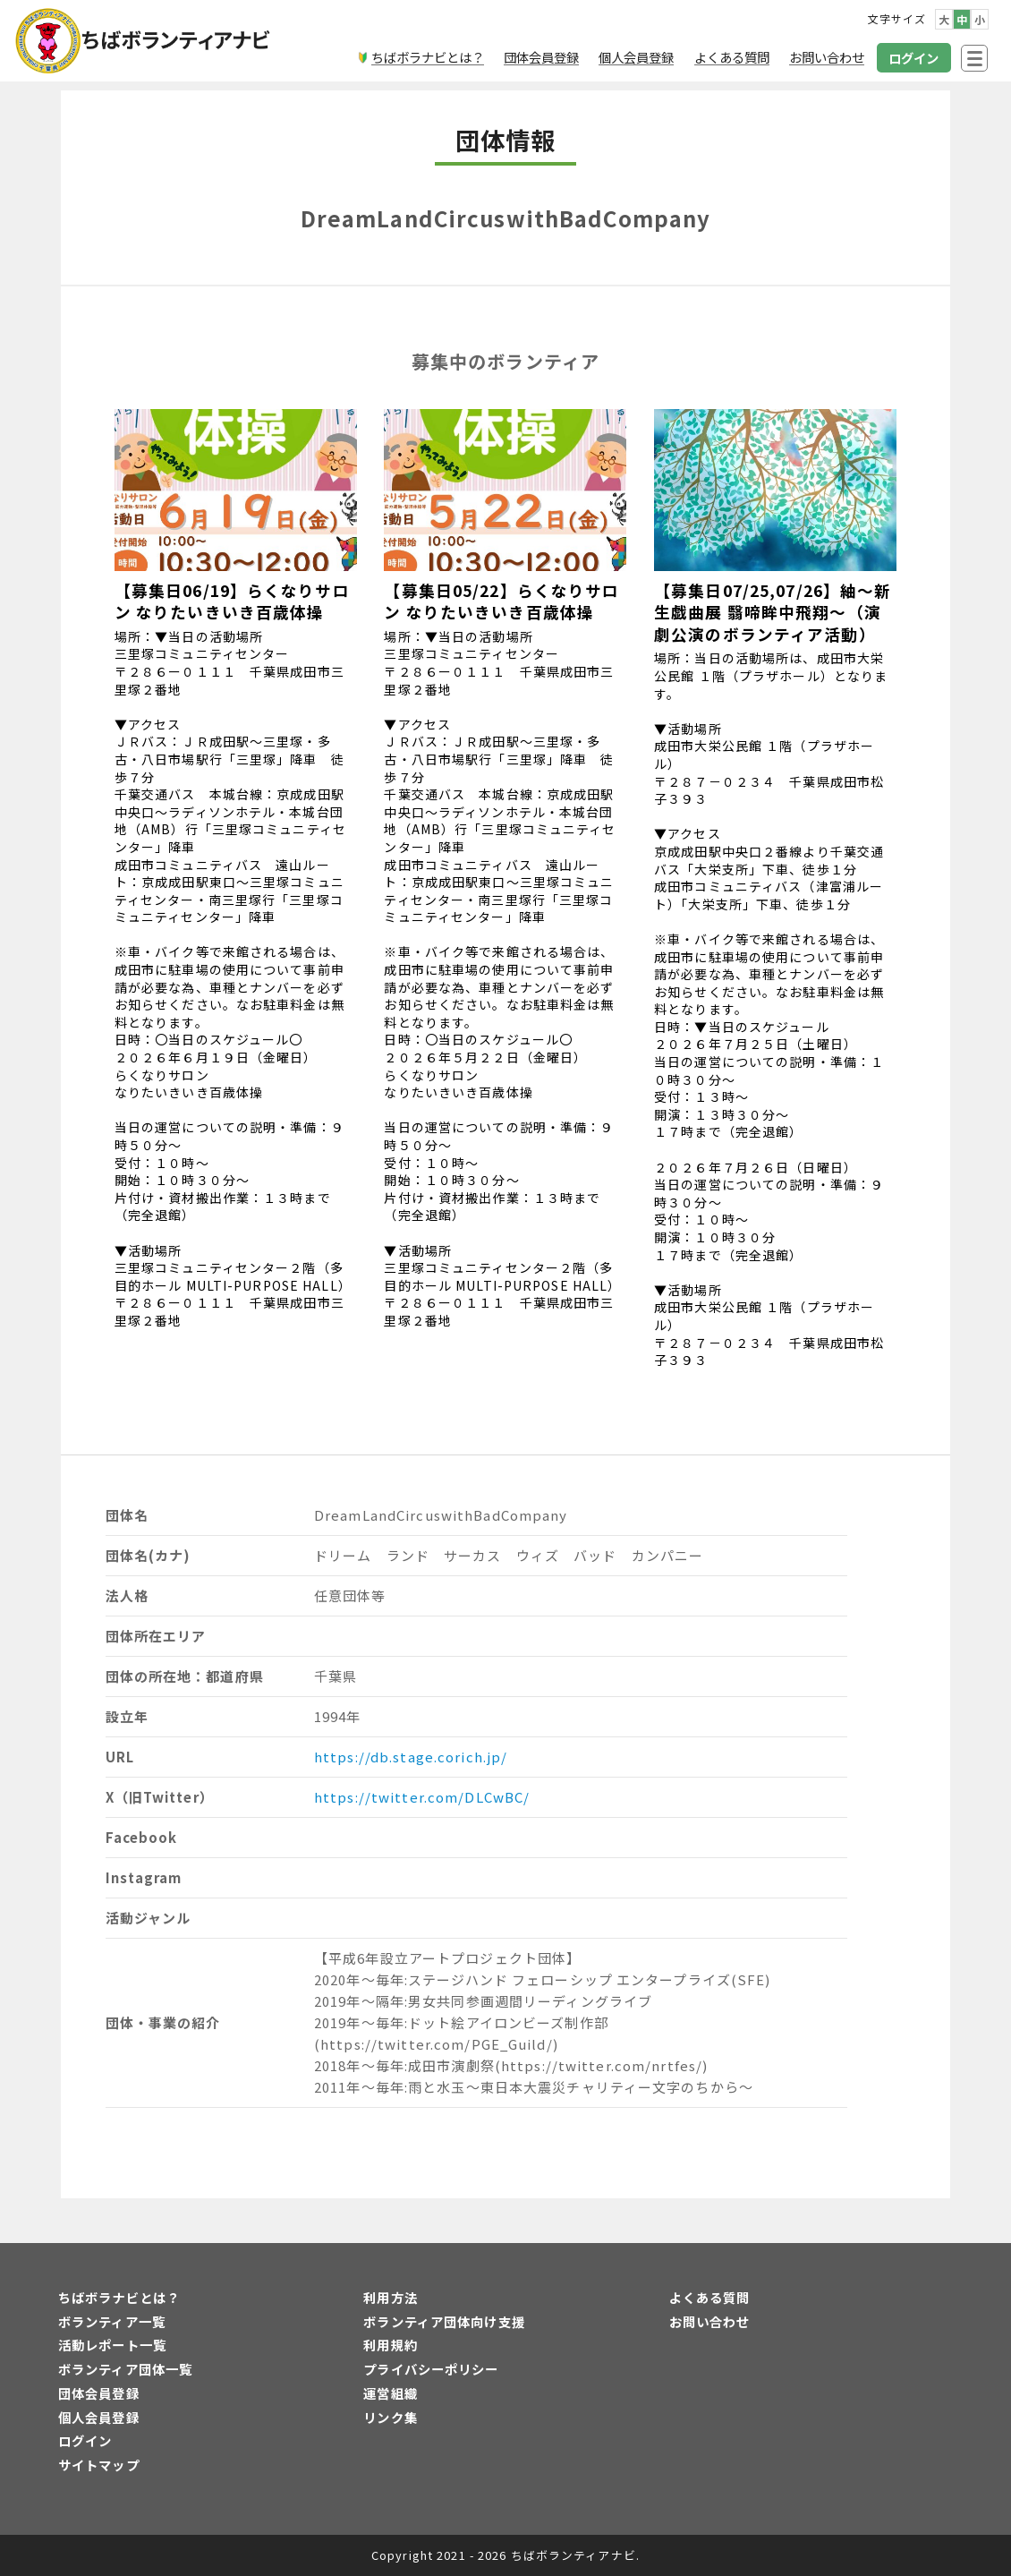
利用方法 (390, 2297)
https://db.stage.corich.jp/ (410, 1756)
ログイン (85, 2440)
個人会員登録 (99, 2417)
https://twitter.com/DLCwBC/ (422, 1796)
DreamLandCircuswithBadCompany (505, 218)
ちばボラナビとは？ (119, 2297)
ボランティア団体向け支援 (443, 2321)
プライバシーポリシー (430, 2368)
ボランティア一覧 (112, 2321)
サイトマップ (99, 2464)
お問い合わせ (710, 2321)
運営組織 (390, 2393)
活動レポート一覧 (112, 2344)
